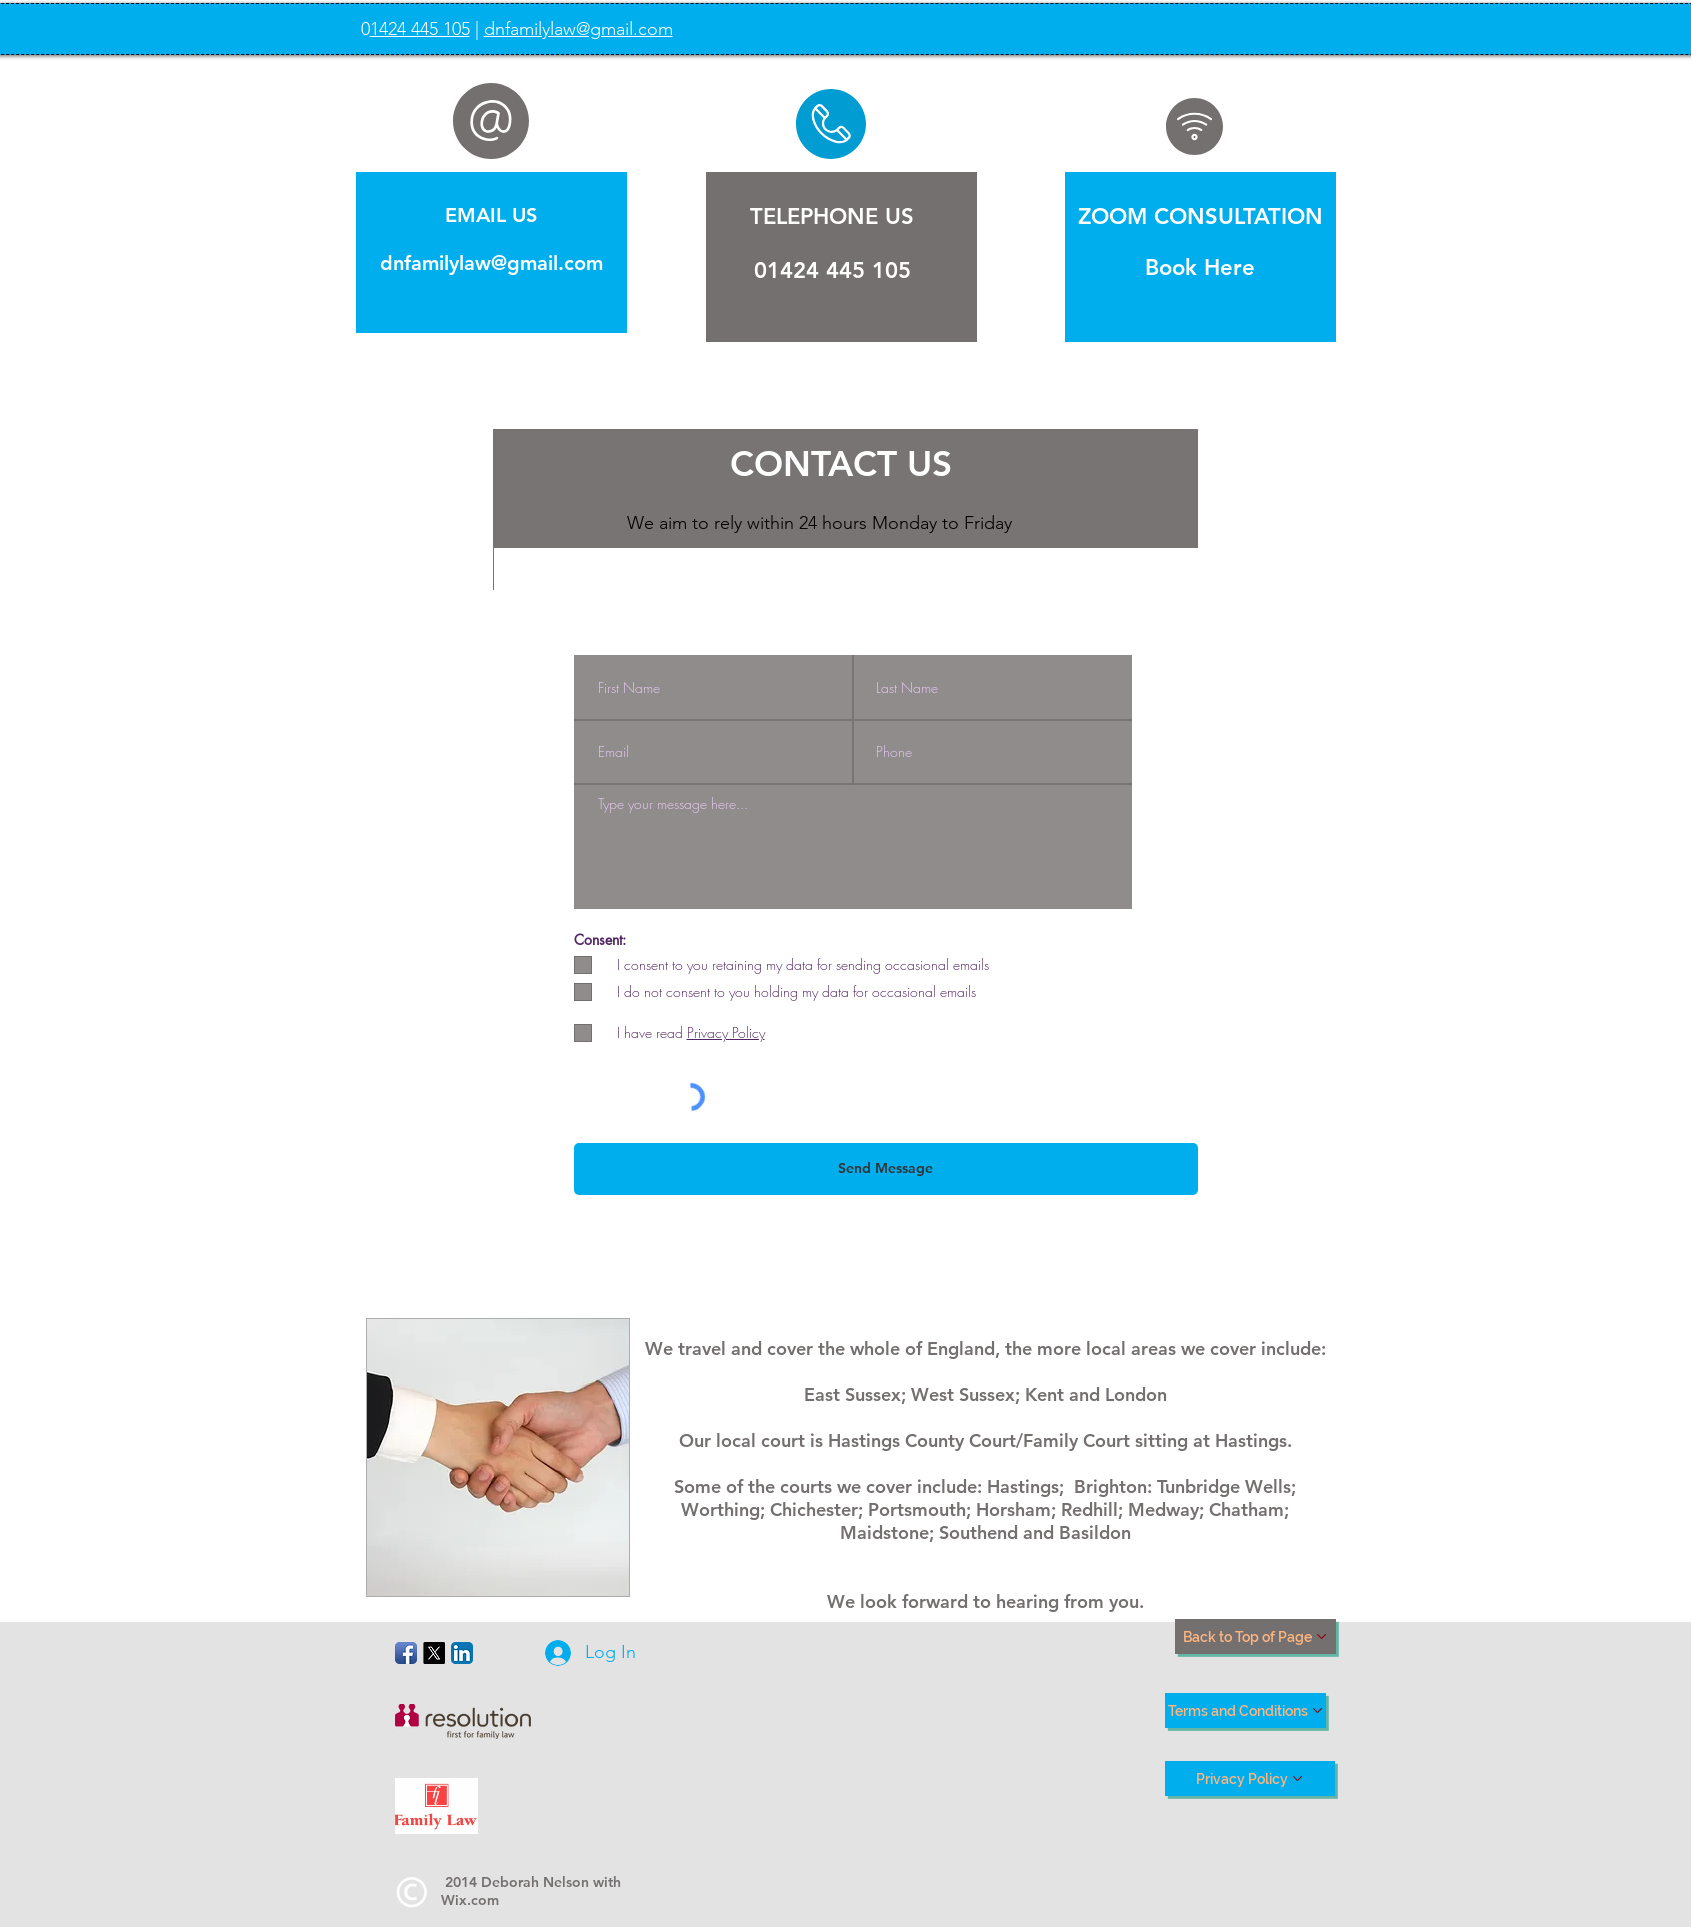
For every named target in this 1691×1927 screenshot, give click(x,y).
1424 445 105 (420, 29)
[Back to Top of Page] (1255, 1636)
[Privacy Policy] (1250, 1778)
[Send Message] (886, 1169)
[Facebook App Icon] (406, 1653)
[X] (434, 1653)
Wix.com (470, 1900)
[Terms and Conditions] (1245, 1710)
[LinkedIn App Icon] (462, 1653)
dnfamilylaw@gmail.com (578, 29)
